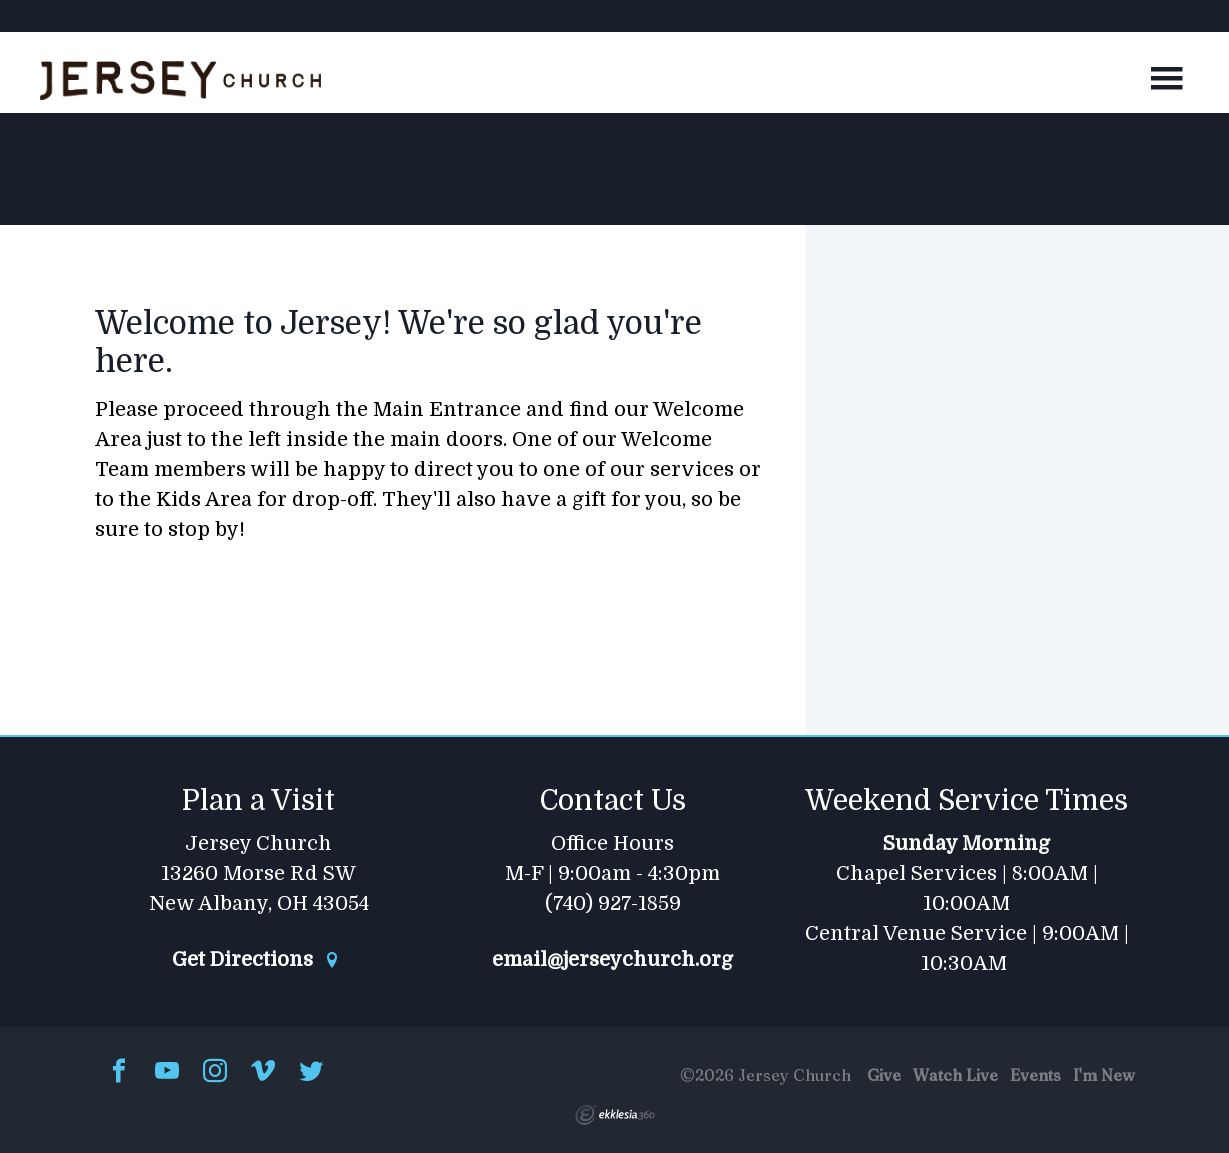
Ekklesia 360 (615, 1115)
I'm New (1104, 1075)
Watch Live (955, 1075)
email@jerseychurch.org (612, 960)
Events (1035, 1075)
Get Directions (256, 960)
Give (884, 1075)
